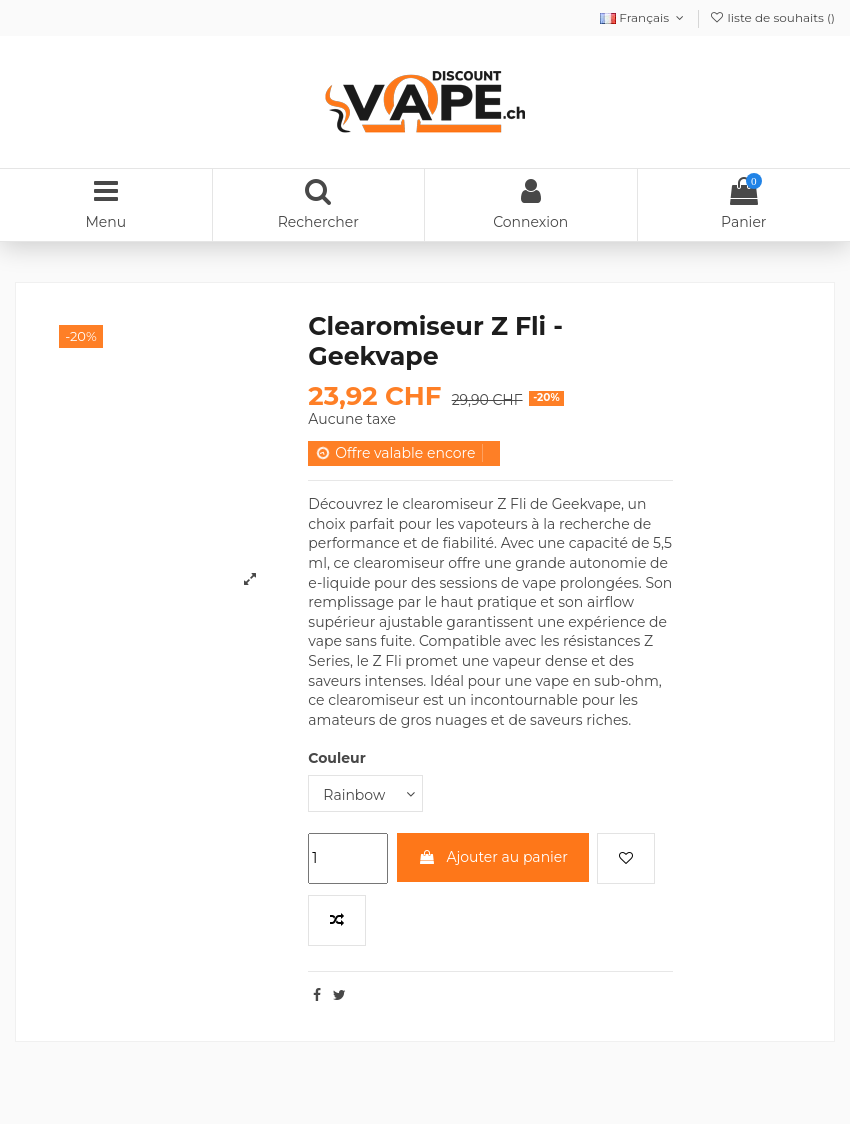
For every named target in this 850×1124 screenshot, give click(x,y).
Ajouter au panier (493, 857)
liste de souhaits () (772, 17)
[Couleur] (365, 793)
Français (644, 17)
